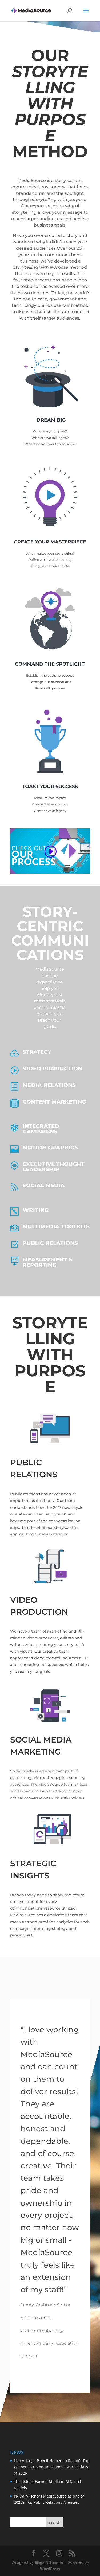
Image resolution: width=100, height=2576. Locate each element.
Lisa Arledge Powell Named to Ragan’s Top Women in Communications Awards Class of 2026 (51, 2467)
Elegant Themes (49, 2562)
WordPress (50, 2568)
